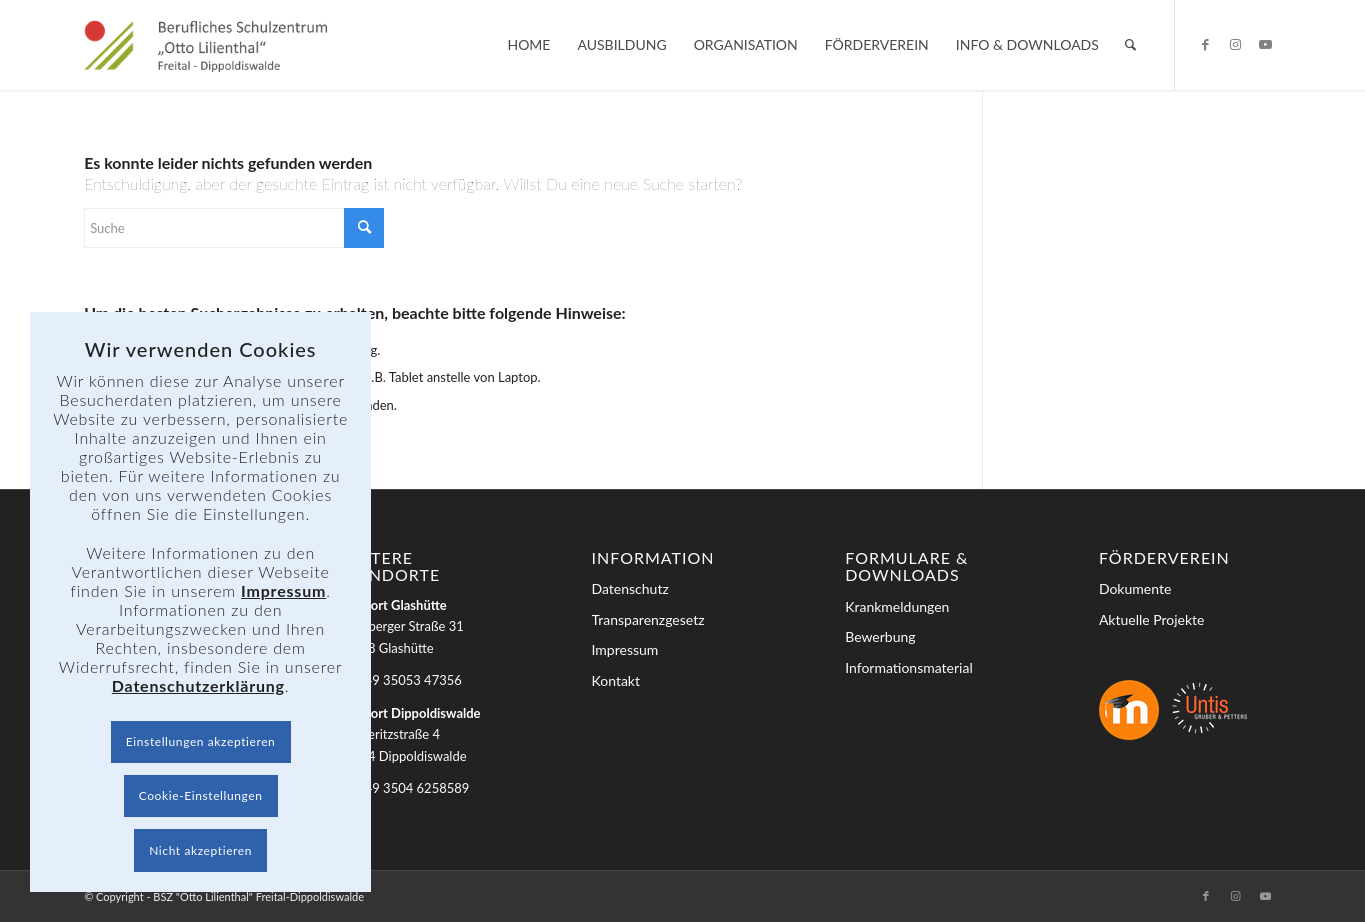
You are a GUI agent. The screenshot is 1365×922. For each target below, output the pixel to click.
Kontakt (616, 680)
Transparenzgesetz (648, 619)
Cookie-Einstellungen (201, 795)
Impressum (625, 649)
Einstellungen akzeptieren (201, 741)
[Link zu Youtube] (1266, 44)
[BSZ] (205, 45)
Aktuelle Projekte (1152, 619)
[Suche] (1130, 45)
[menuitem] (528, 45)
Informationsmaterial (909, 667)
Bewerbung (880, 636)
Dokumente (1135, 588)
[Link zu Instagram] (1236, 44)
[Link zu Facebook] (1206, 44)
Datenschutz (630, 588)
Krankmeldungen (897, 606)
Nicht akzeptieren (200, 850)
